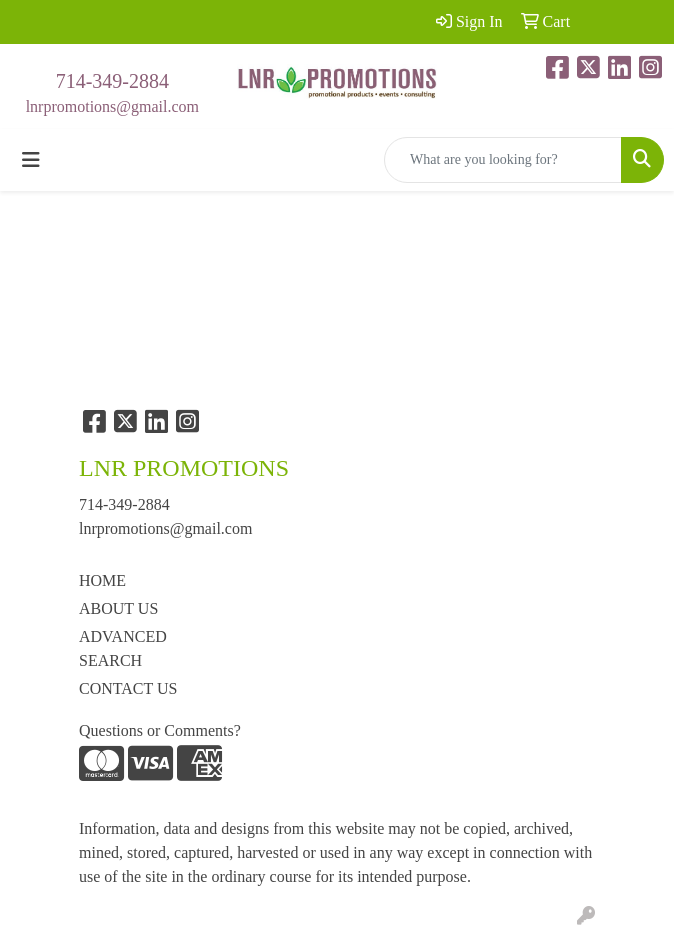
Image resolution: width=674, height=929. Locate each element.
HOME (102, 580)
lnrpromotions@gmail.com (112, 106)
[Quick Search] (503, 160)
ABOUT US (118, 608)
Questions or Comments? (160, 730)
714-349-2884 (112, 81)
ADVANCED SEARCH (123, 648)
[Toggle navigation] (31, 160)
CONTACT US (128, 688)
